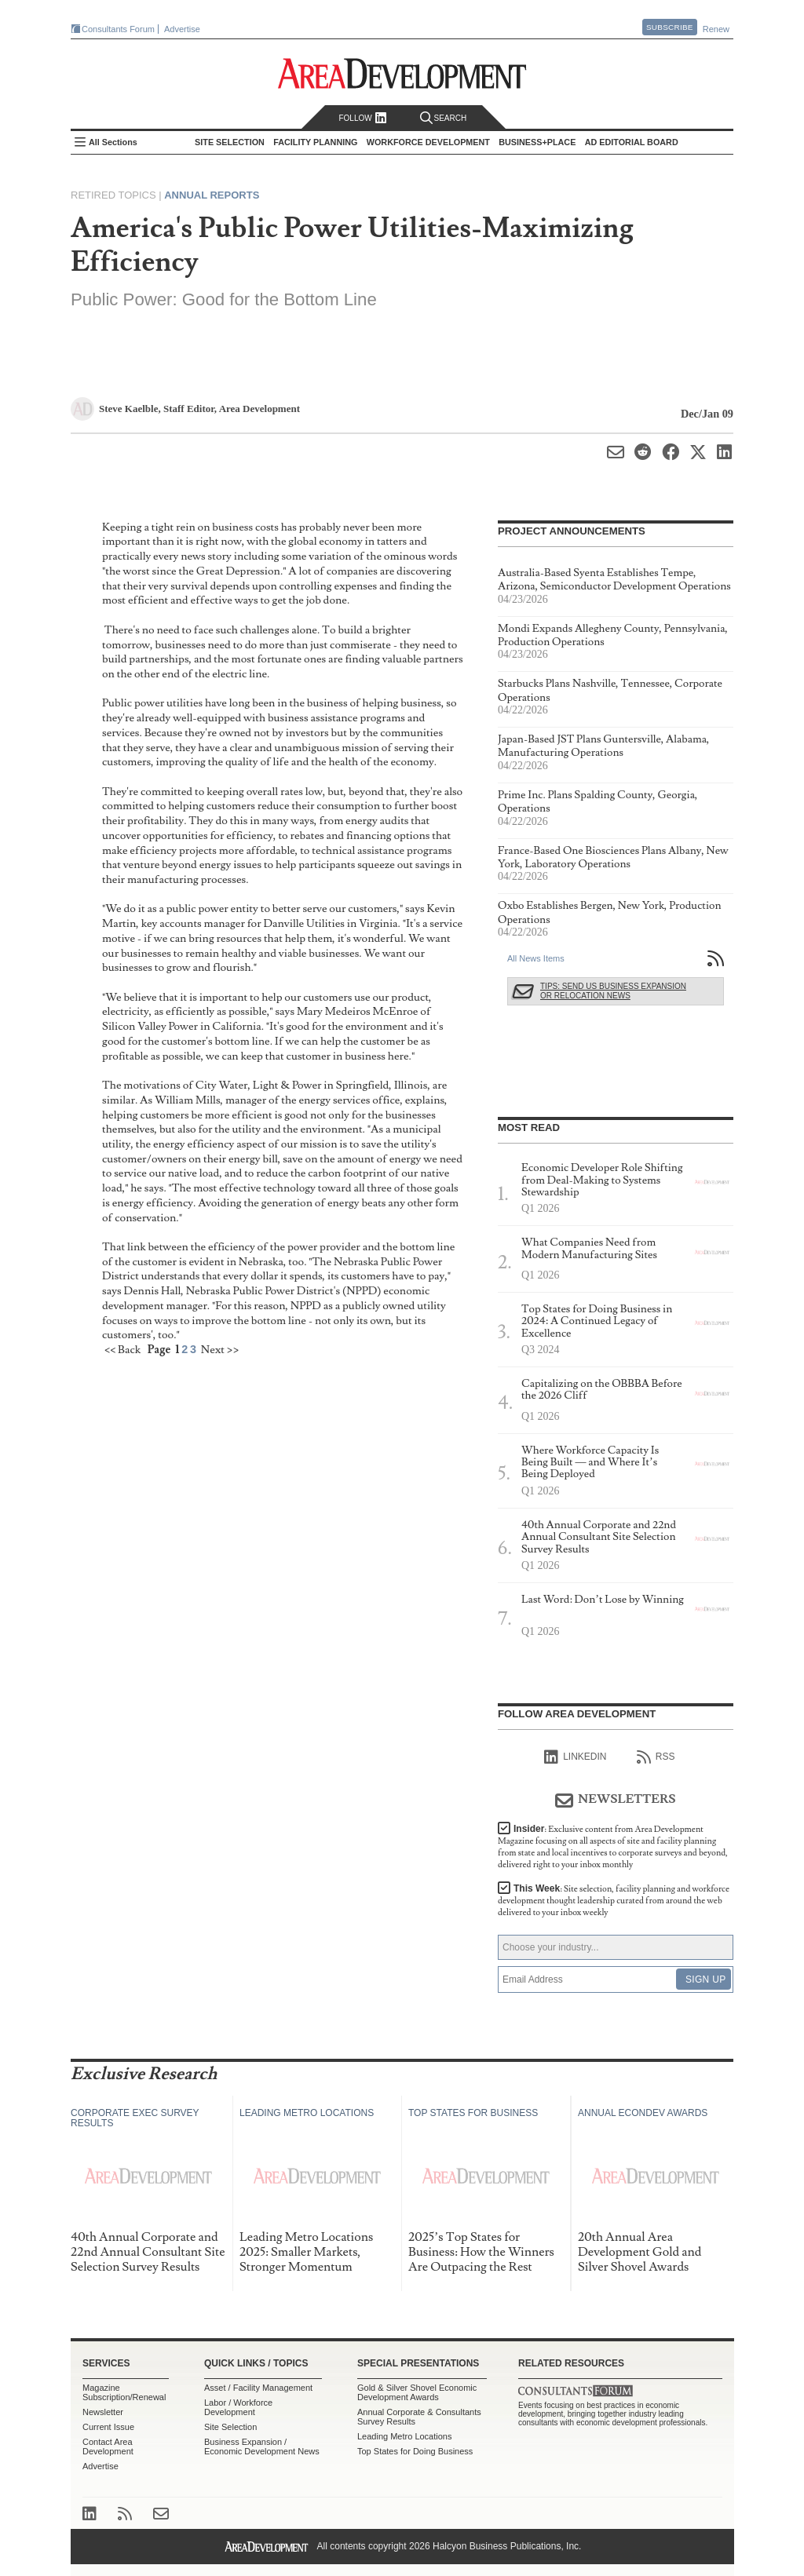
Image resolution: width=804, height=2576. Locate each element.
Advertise (182, 29)
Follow (362, 118)
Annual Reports (211, 195)
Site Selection (230, 2427)
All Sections (113, 142)
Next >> (220, 1349)
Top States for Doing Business (415, 2451)
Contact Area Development (107, 2446)
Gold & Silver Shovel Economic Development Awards (417, 2392)
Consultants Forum (118, 29)
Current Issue (108, 2427)
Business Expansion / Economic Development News (262, 2446)
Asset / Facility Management (258, 2387)
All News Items (536, 958)
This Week (613, 1900)
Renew (716, 29)
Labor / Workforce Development (238, 2407)
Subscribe (669, 27)
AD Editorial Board (631, 142)
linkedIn (575, 1757)
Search (443, 118)
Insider (613, 1846)
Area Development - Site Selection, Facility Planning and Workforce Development (402, 73)
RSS (656, 1757)
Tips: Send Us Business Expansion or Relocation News (613, 991)
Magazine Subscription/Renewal (124, 2392)
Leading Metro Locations (404, 2436)
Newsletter (102, 2412)
